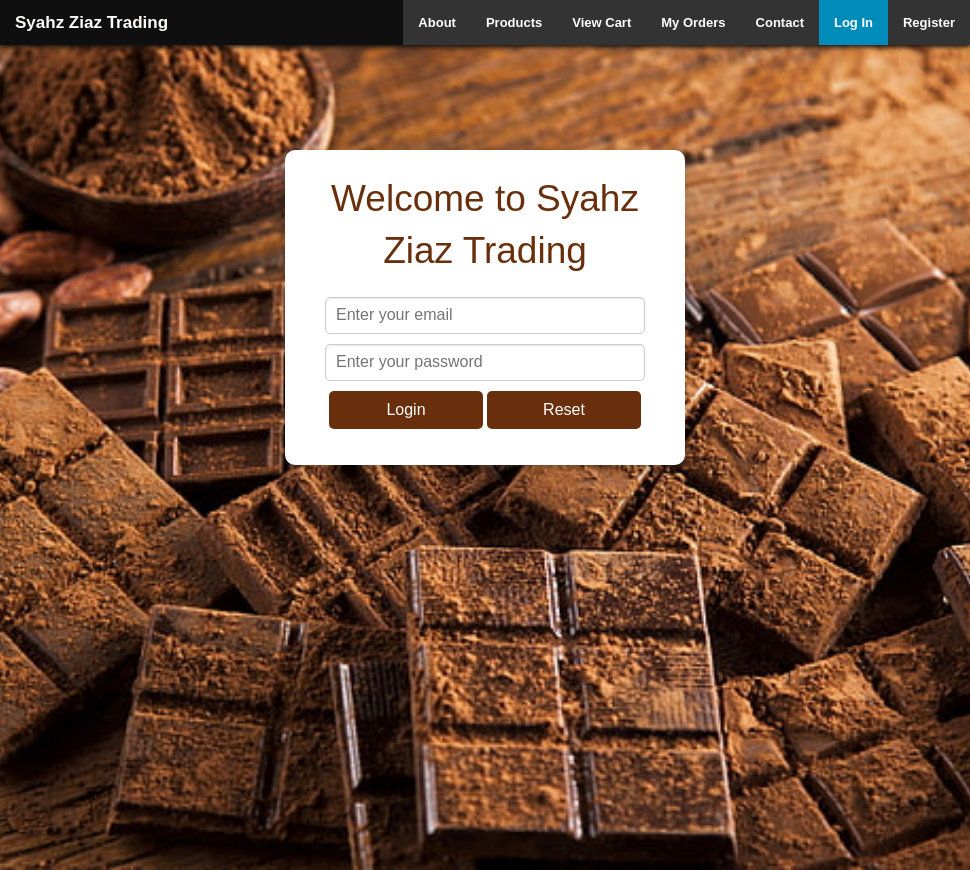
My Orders (693, 22)
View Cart (601, 22)
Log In (853, 22)
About (437, 22)
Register (929, 22)
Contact (780, 22)
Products (514, 22)
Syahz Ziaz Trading (91, 22)
